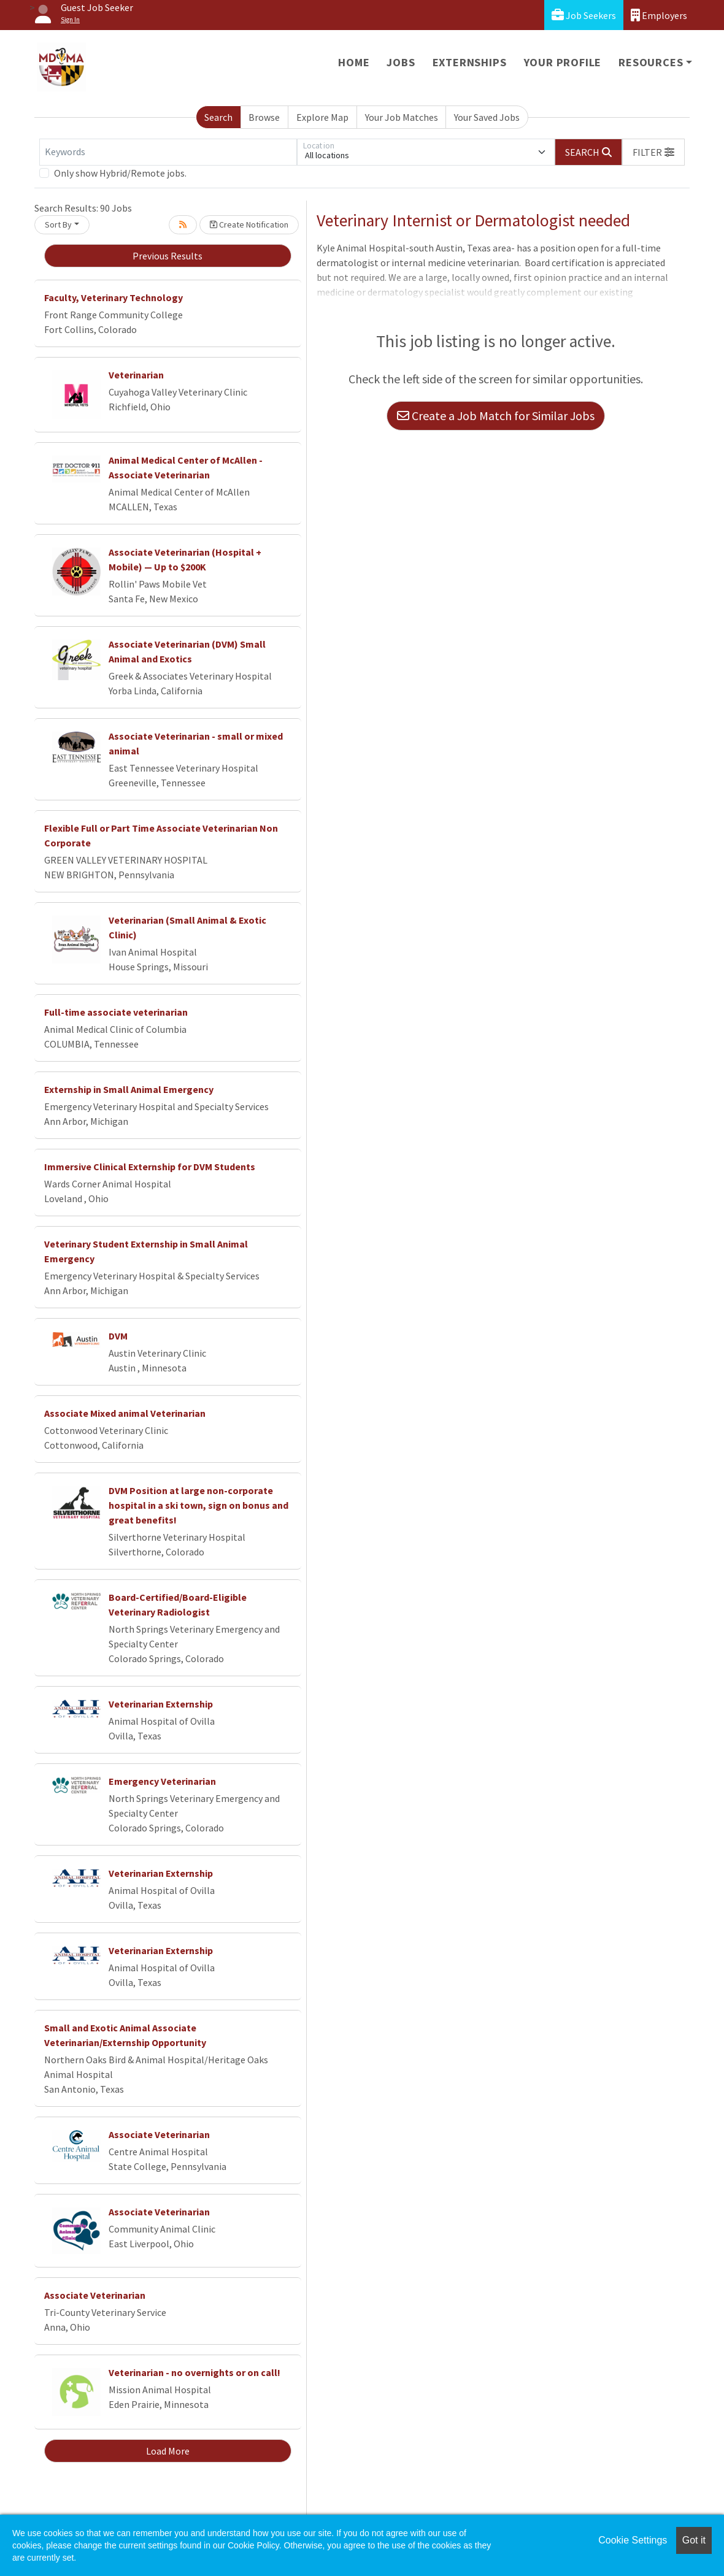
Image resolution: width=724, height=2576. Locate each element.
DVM (118, 1336)
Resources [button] (650, 62)
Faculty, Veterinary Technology (113, 297)
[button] (653, 152)
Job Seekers (584, 15)
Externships (470, 62)
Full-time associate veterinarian (116, 1012)
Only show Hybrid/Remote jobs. (120, 173)
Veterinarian (136, 375)
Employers (659, 15)
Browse (264, 117)
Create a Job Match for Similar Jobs (496, 415)
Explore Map (322, 117)
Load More (168, 2451)
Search (218, 117)
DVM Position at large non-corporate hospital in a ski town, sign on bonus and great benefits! (198, 1505)
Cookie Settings (632, 2540)
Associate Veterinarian (159, 2134)
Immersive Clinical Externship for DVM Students (149, 1166)
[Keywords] (168, 152)
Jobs (401, 62)
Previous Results (167, 256)
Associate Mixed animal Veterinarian (125, 1413)
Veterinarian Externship (161, 1704)
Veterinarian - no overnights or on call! (194, 2372)
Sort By (58, 224)
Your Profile (563, 62)
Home (353, 62)
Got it (694, 2540)
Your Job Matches (401, 117)
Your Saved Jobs (487, 117)
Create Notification (249, 224)
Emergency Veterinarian (162, 1781)
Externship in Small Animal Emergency (129, 1089)
